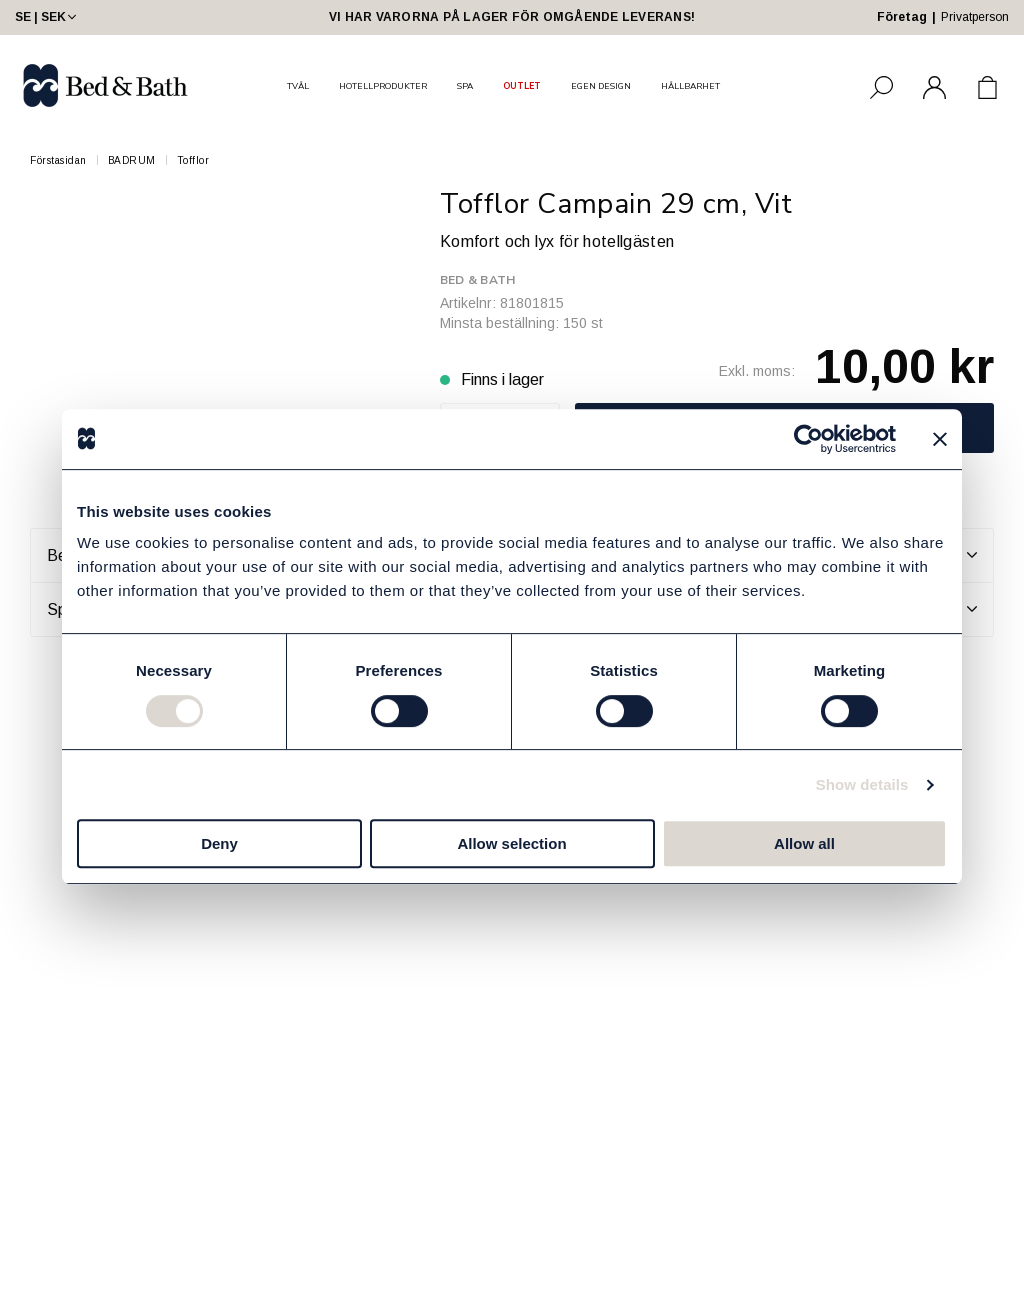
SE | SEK (47, 17)
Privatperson (975, 17)
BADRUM (132, 160)
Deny (219, 843)
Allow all (804, 843)
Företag (902, 17)
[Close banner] (940, 439)
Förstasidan (58, 160)
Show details (862, 784)
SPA (465, 86)
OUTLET (522, 86)
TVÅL (298, 86)
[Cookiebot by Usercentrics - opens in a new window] (808, 439)
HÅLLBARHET (690, 86)
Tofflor (193, 160)
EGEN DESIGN (601, 86)
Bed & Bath (477, 280)
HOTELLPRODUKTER (383, 86)
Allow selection (511, 843)
